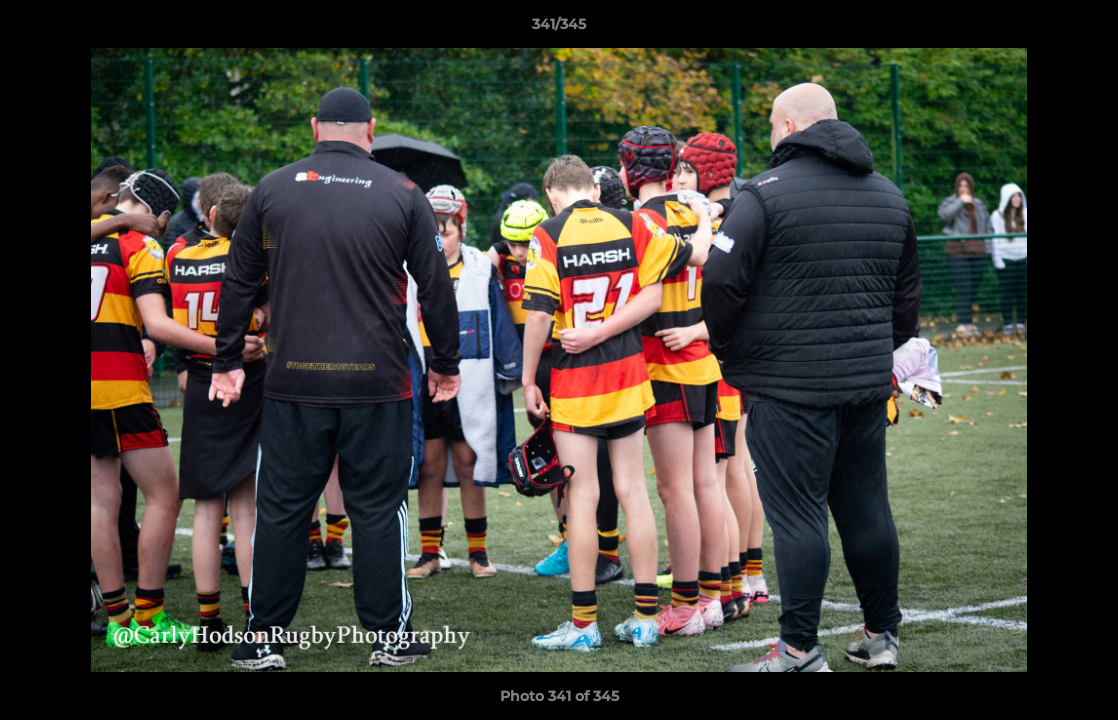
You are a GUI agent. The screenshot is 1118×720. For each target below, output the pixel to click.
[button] (1082, 29)
